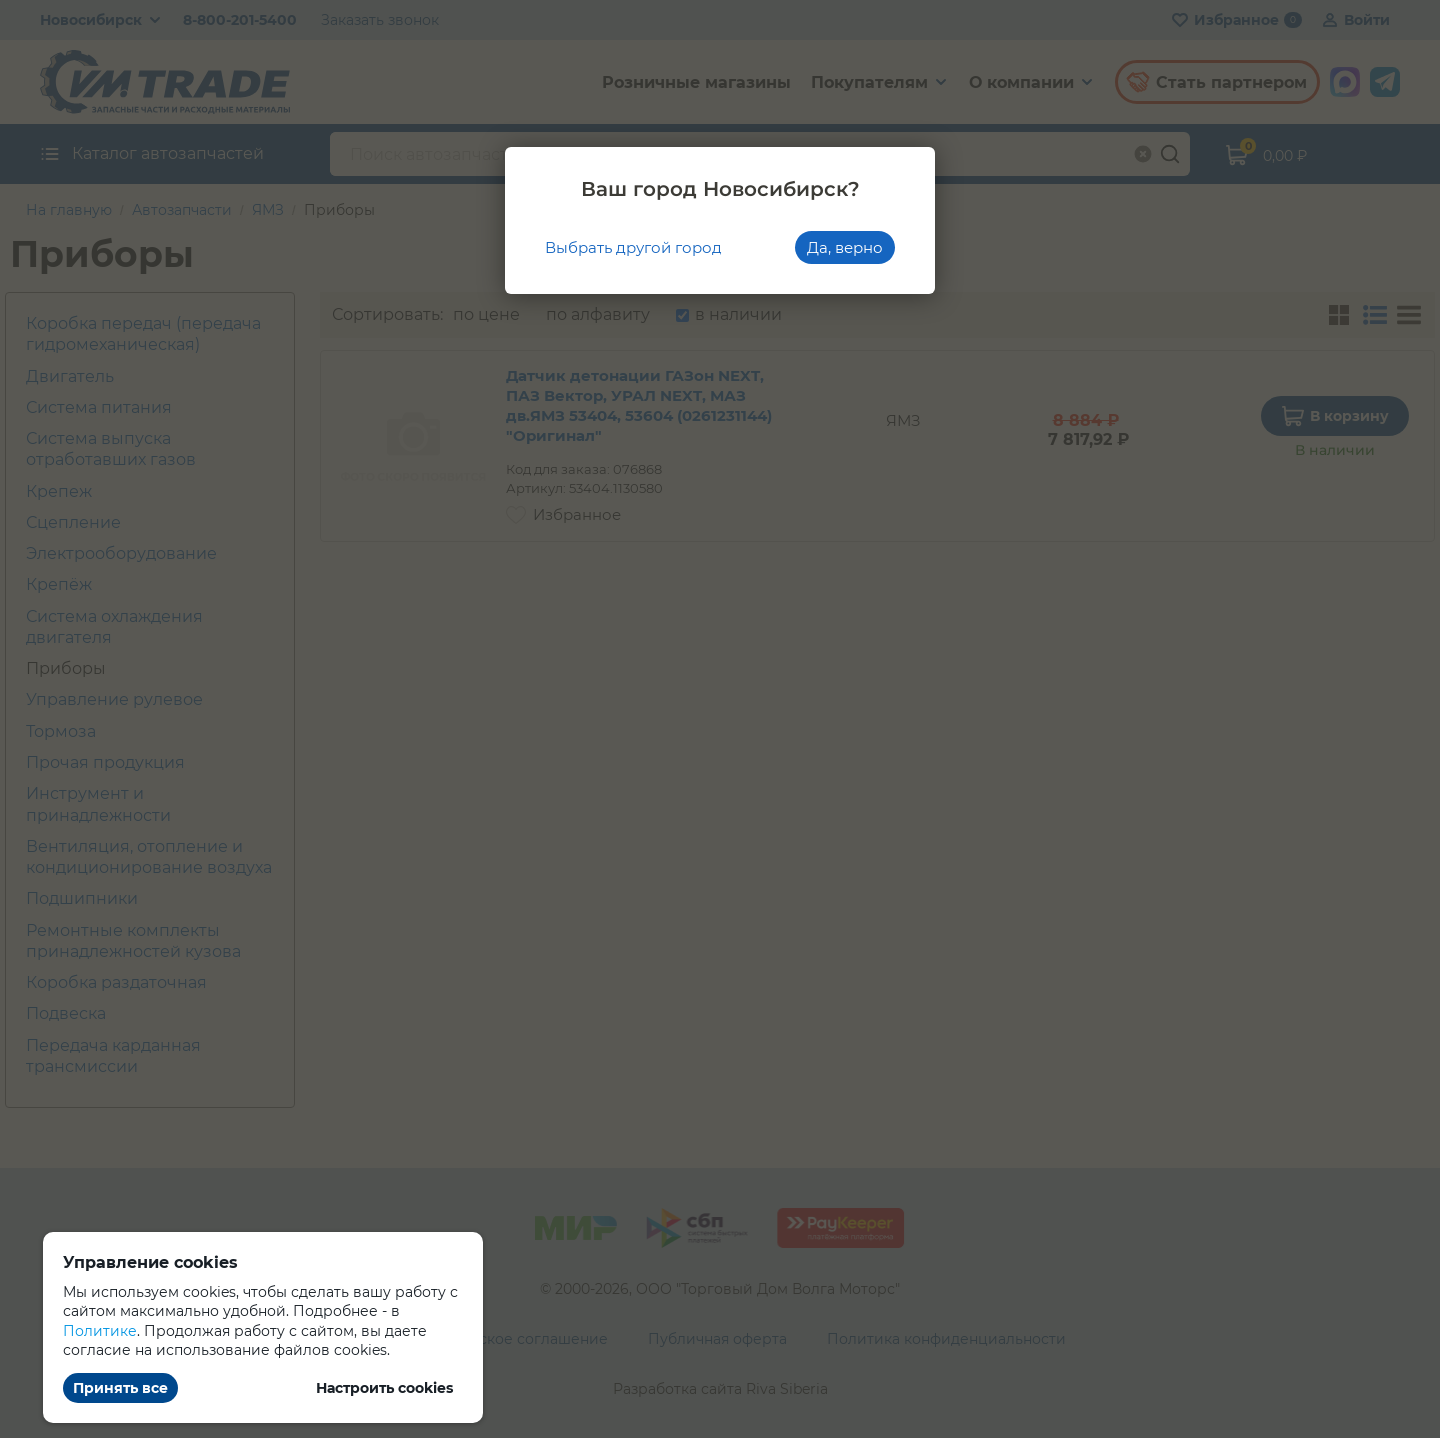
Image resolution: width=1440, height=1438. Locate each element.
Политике (100, 1331)
